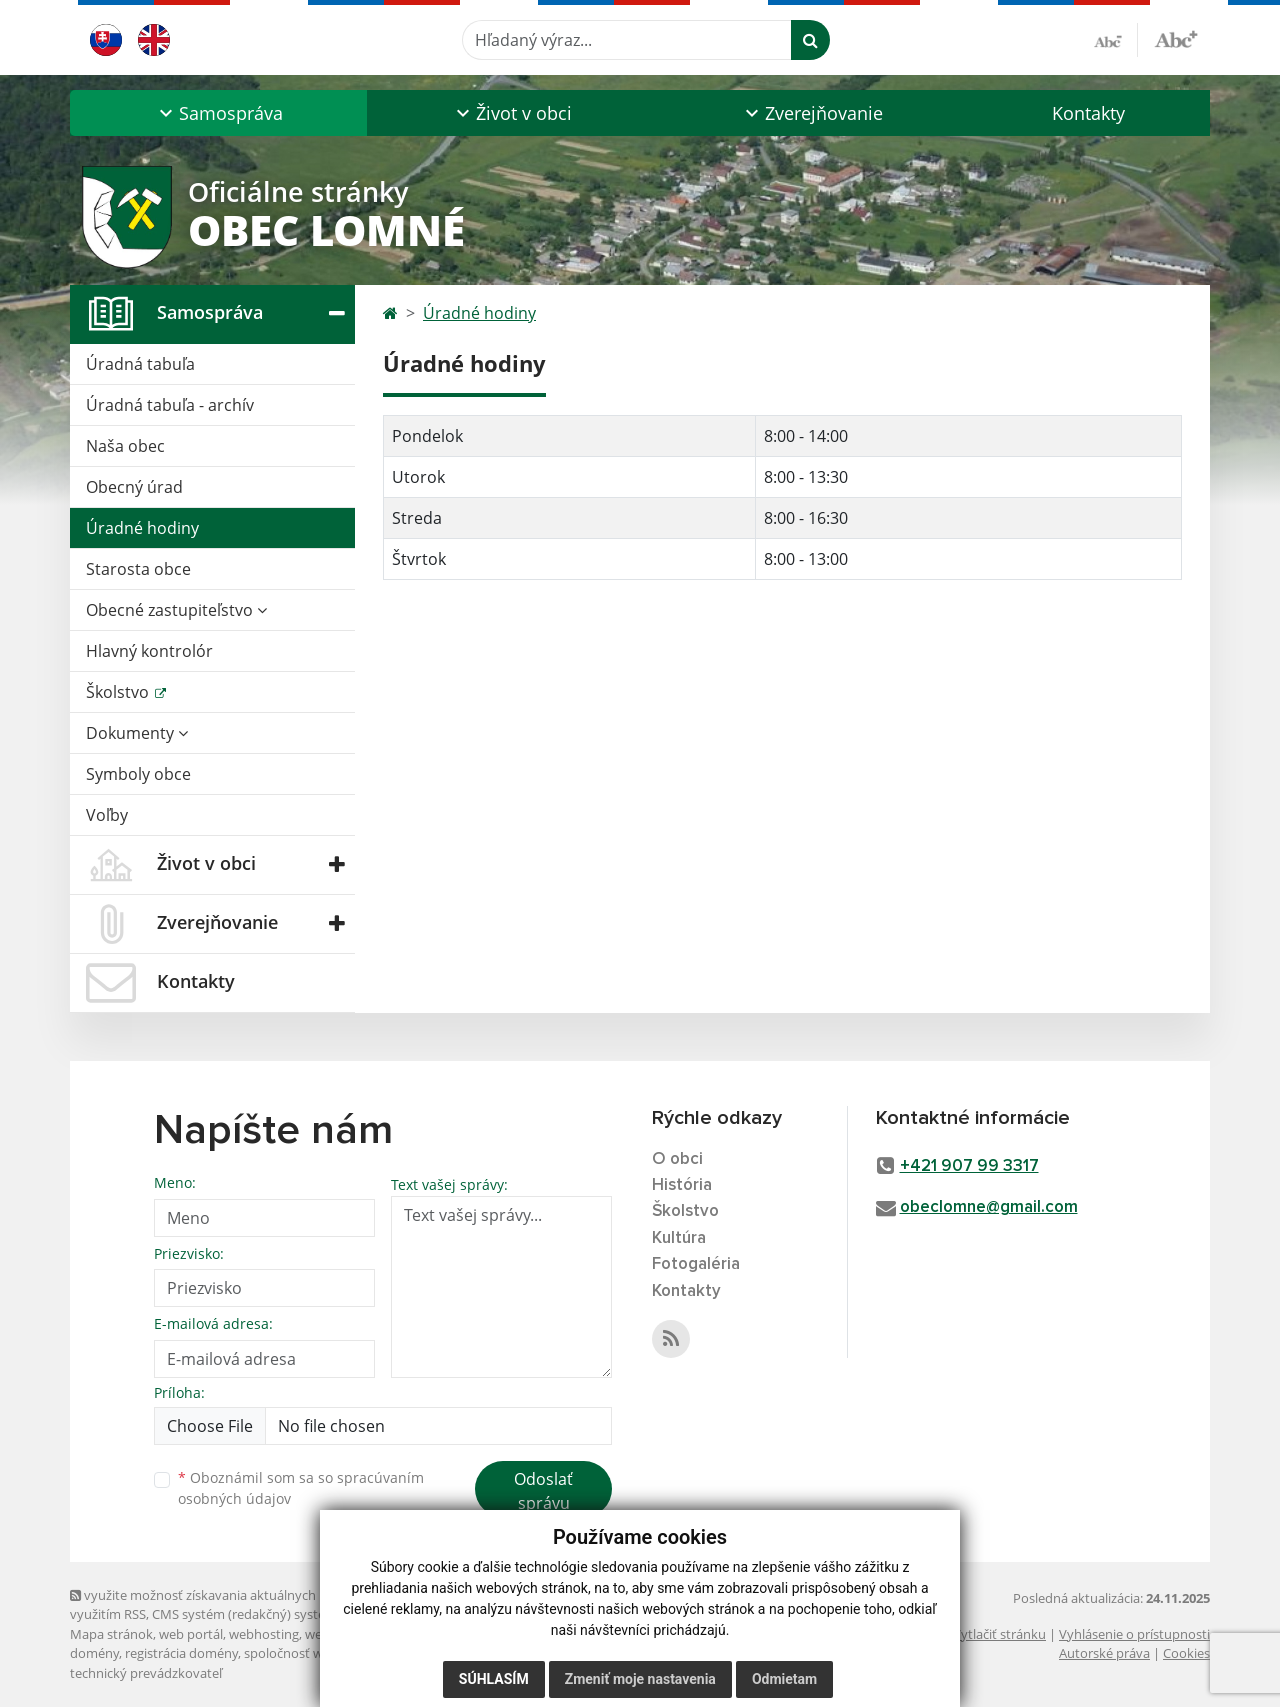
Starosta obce (138, 569)
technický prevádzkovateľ (146, 1673)
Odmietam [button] (784, 1679)
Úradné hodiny (142, 528)
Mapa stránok (111, 1634)
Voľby (107, 815)
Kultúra (679, 1238)
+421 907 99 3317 (969, 1166)
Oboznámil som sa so (301, 1488)
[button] (218, 113)
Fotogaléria (696, 1264)
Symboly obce (138, 774)
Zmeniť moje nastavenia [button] (640, 1679)
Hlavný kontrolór (149, 651)
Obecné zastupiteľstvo (176, 610)
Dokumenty (137, 733)
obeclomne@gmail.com (989, 1207)
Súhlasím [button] (494, 1679)
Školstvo (119, 692)
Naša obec (125, 446)
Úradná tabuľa (140, 364)
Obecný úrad (134, 487)
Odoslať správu (543, 1491)
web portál (191, 1634)
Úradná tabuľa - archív (170, 405)
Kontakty (1088, 113)
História (682, 1185)
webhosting (264, 1634)
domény (94, 1653)
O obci (677, 1159)
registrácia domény (181, 1653)
